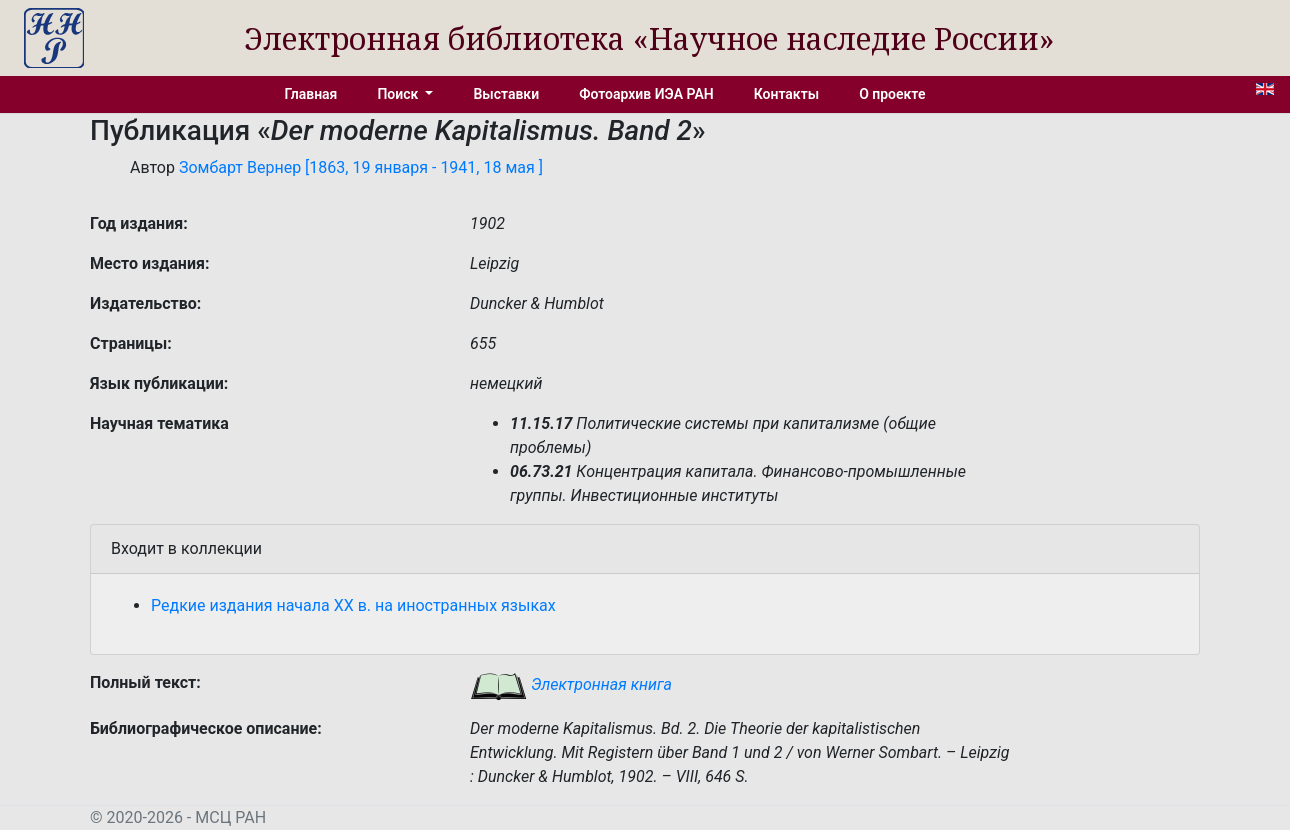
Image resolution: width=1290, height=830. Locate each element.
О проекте (892, 94)
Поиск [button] (399, 94)
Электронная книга (571, 684)
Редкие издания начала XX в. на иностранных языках (353, 605)
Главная (311, 94)
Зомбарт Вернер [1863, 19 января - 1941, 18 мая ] (361, 167)
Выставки (506, 94)
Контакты (786, 94)
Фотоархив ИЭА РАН (646, 94)
